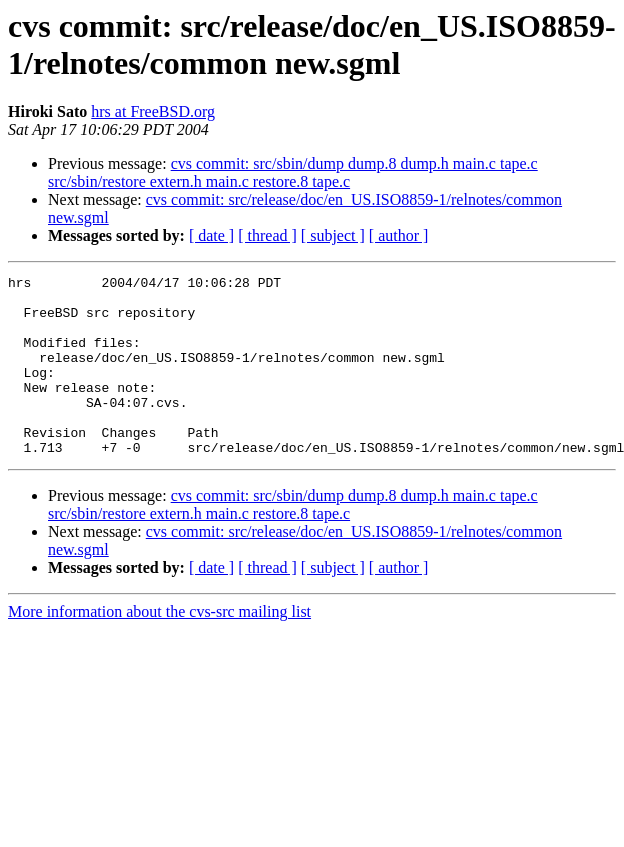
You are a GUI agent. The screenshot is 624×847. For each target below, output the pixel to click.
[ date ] (211, 235)
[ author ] (399, 235)
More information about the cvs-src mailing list (159, 647)
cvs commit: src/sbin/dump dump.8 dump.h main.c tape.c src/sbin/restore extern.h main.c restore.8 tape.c (293, 172)
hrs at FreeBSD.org (153, 111)
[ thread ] (267, 235)
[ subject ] (333, 235)
